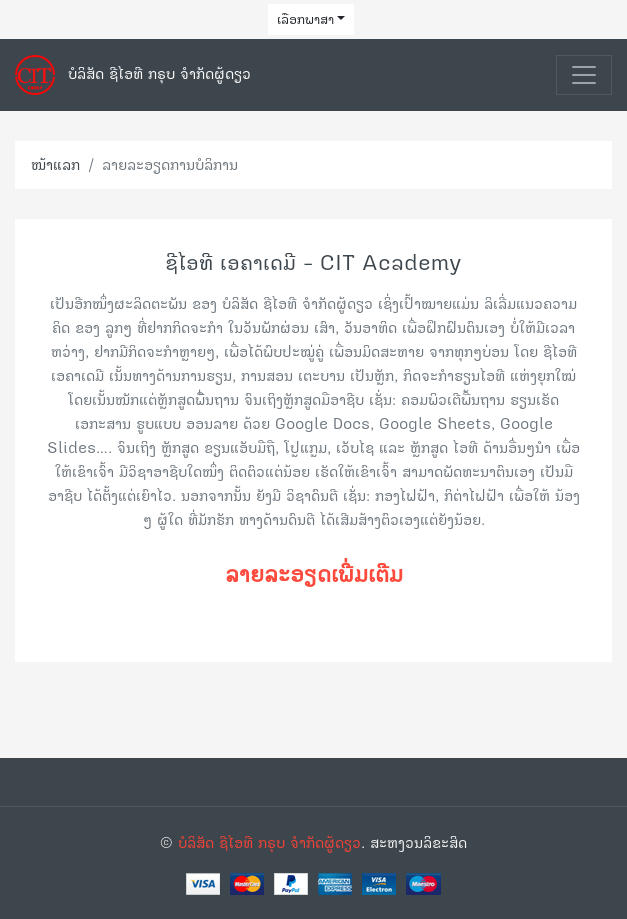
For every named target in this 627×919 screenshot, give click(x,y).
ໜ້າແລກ (55, 164)
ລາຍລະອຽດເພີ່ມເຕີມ (314, 573)
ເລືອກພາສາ (305, 19)
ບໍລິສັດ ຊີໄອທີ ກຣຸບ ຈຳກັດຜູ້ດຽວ (269, 842)
